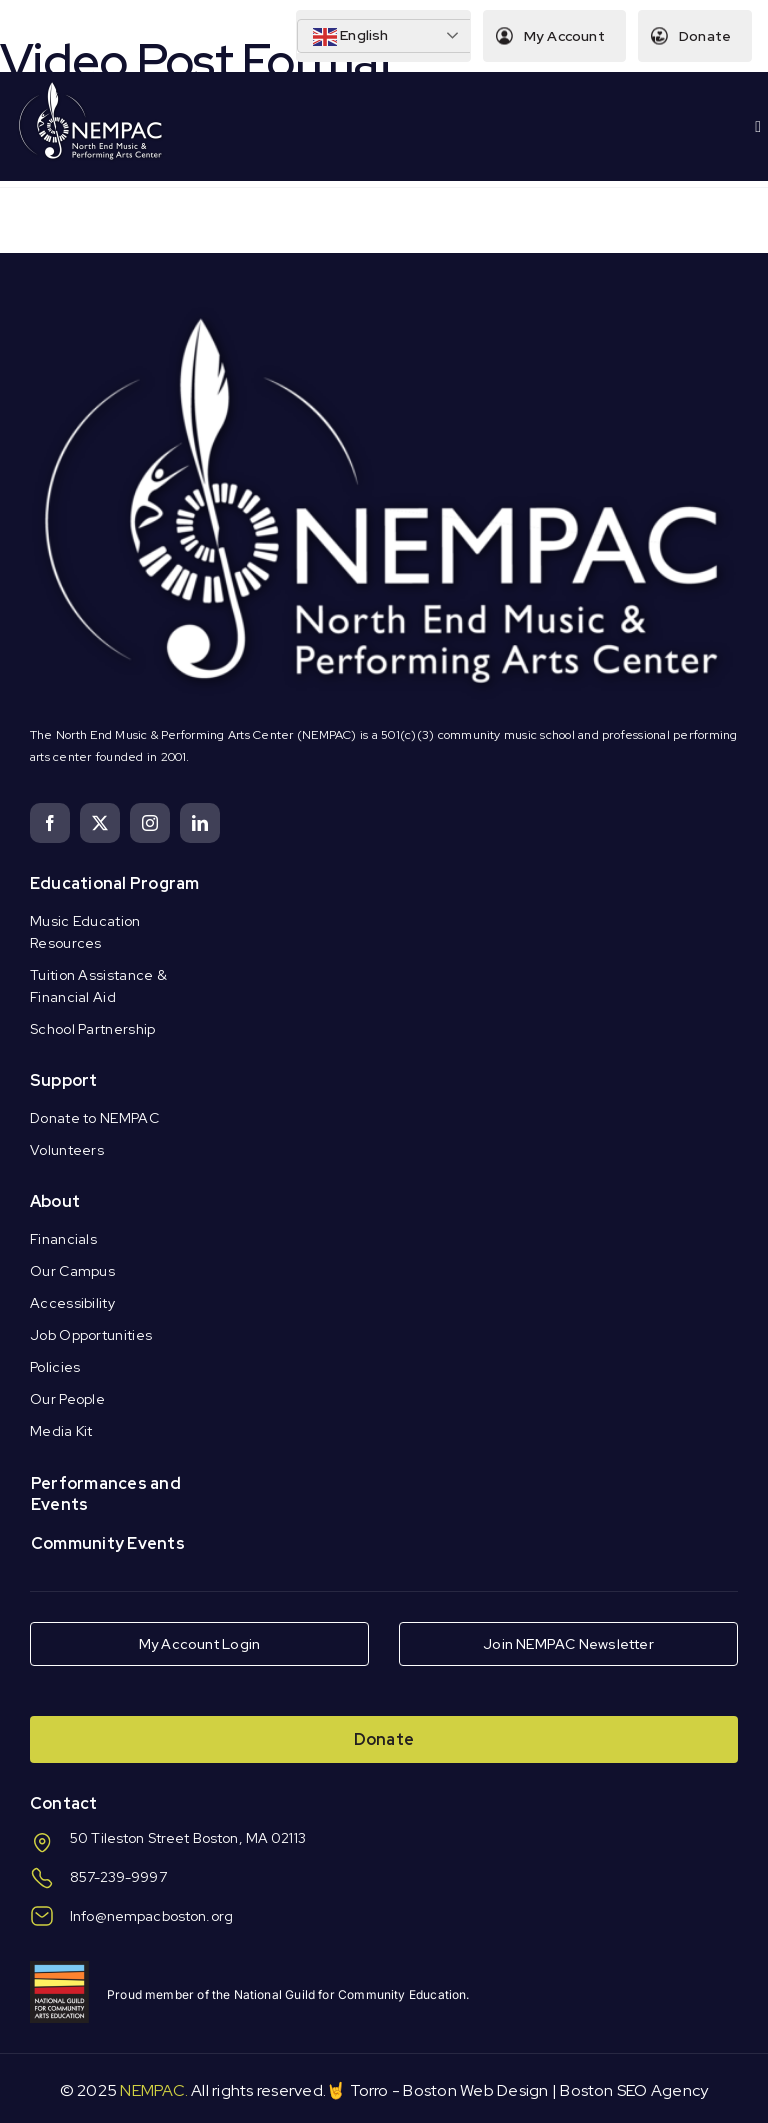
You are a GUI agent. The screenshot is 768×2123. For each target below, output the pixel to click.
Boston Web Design (475, 2090)
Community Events (108, 1543)
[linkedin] (200, 823)
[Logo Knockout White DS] (91, 86)
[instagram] (150, 823)
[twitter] (100, 823)
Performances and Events (106, 1494)
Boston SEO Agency (634, 2090)
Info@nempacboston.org (151, 1916)
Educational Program (115, 883)
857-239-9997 (118, 1877)
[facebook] (50, 823)
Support (64, 1080)
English (349, 37)
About (55, 1201)
